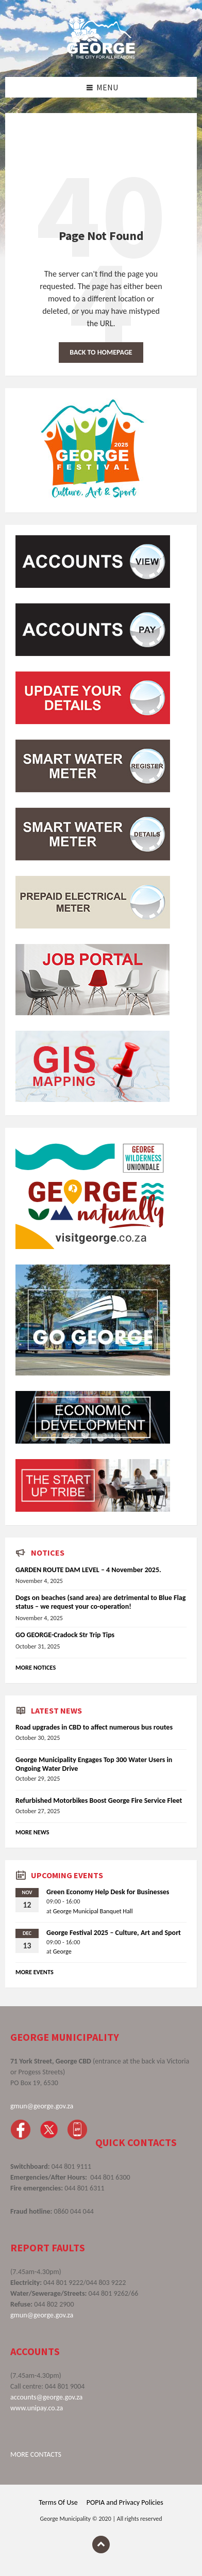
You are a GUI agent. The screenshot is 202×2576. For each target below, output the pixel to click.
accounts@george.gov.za (46, 2397)
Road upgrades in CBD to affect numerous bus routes (94, 1727)
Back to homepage (101, 352)
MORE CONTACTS (35, 2454)
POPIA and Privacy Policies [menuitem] (125, 2502)
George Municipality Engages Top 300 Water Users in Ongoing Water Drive (93, 1764)
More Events (34, 1972)
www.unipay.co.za (36, 2408)
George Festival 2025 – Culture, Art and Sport (113, 1932)
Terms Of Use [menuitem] (58, 2502)
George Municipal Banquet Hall (93, 1911)
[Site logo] (101, 56)
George (62, 1951)
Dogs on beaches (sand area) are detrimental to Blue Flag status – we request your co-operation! (100, 1602)
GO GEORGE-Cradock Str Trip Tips (64, 1634)
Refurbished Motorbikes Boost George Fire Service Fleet (98, 1800)
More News (32, 1832)
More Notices (35, 1667)
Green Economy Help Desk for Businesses (107, 1891)
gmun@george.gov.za (41, 2106)
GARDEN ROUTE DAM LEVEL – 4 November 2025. (88, 1569)
